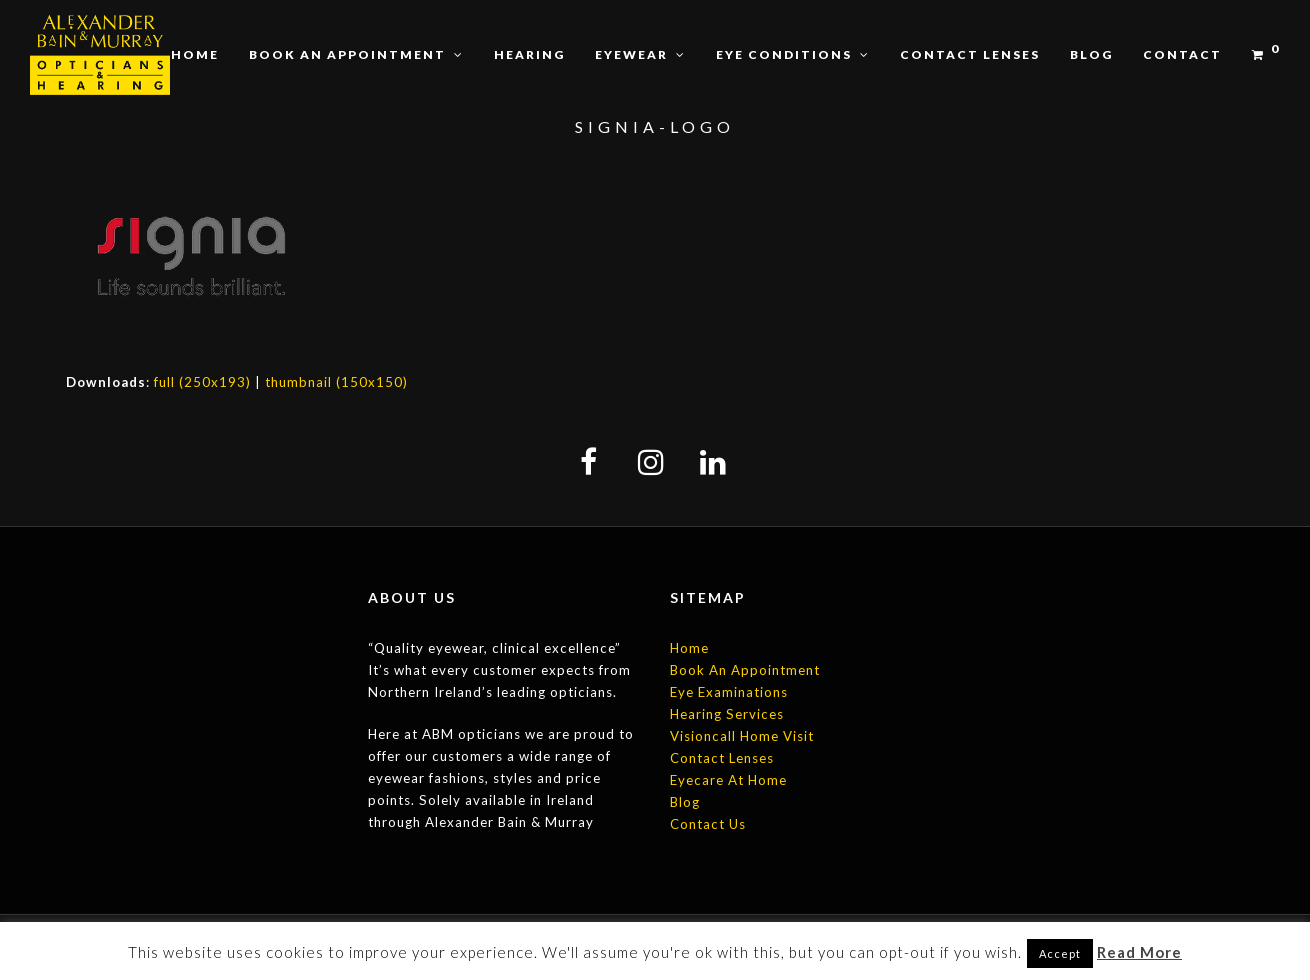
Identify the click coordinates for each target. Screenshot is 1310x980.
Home (689, 648)
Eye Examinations (729, 692)
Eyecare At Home (728, 780)
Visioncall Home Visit (742, 736)
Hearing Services (727, 714)
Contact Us (708, 824)
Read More (1139, 952)
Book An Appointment (745, 670)
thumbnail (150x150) (336, 382)
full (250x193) (202, 382)
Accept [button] (1060, 953)
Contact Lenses (722, 758)
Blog (685, 802)
